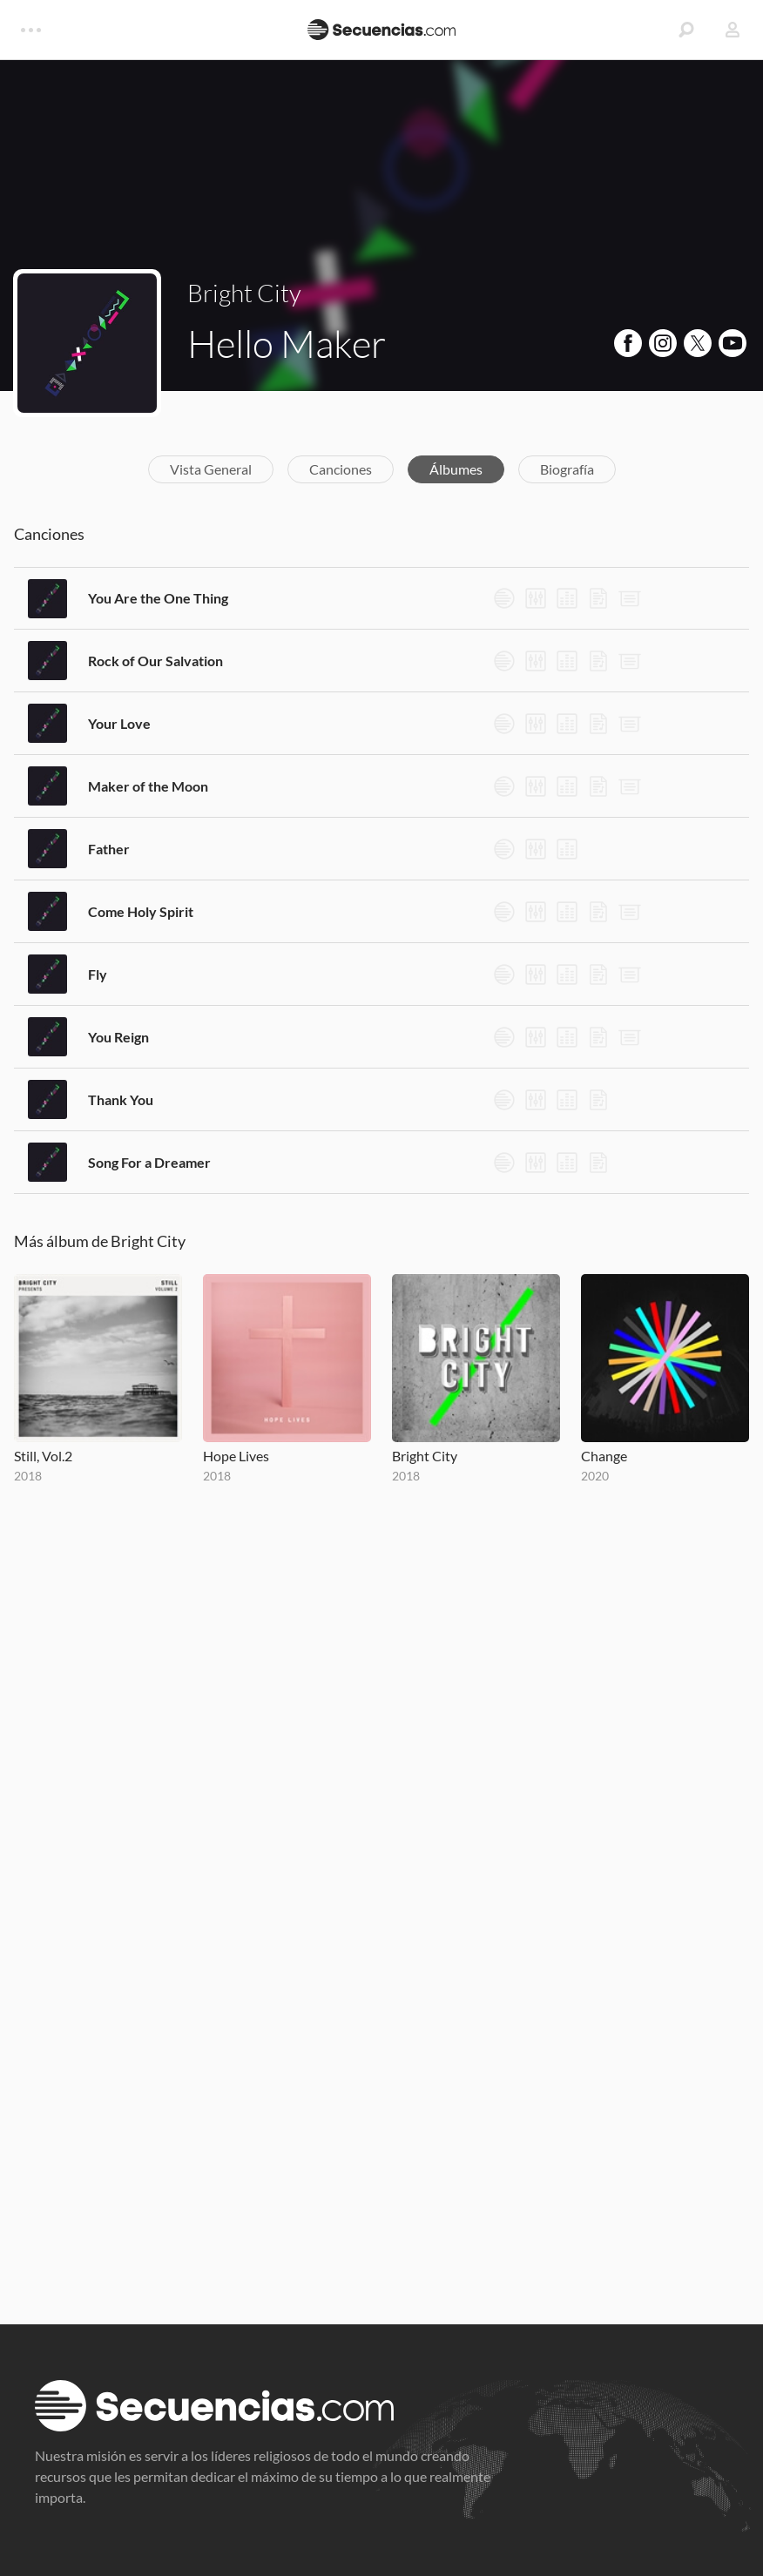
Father (109, 848)
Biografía (567, 469)
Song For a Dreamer (149, 1162)
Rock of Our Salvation (155, 660)
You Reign (118, 1036)
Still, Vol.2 (43, 1455)
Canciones (340, 469)
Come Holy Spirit (140, 911)
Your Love (119, 723)
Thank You (120, 1099)
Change (604, 1455)
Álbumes (456, 469)
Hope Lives (236, 1455)
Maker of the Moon (148, 786)
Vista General (211, 469)
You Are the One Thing (158, 598)
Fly (97, 974)
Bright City (244, 292)
